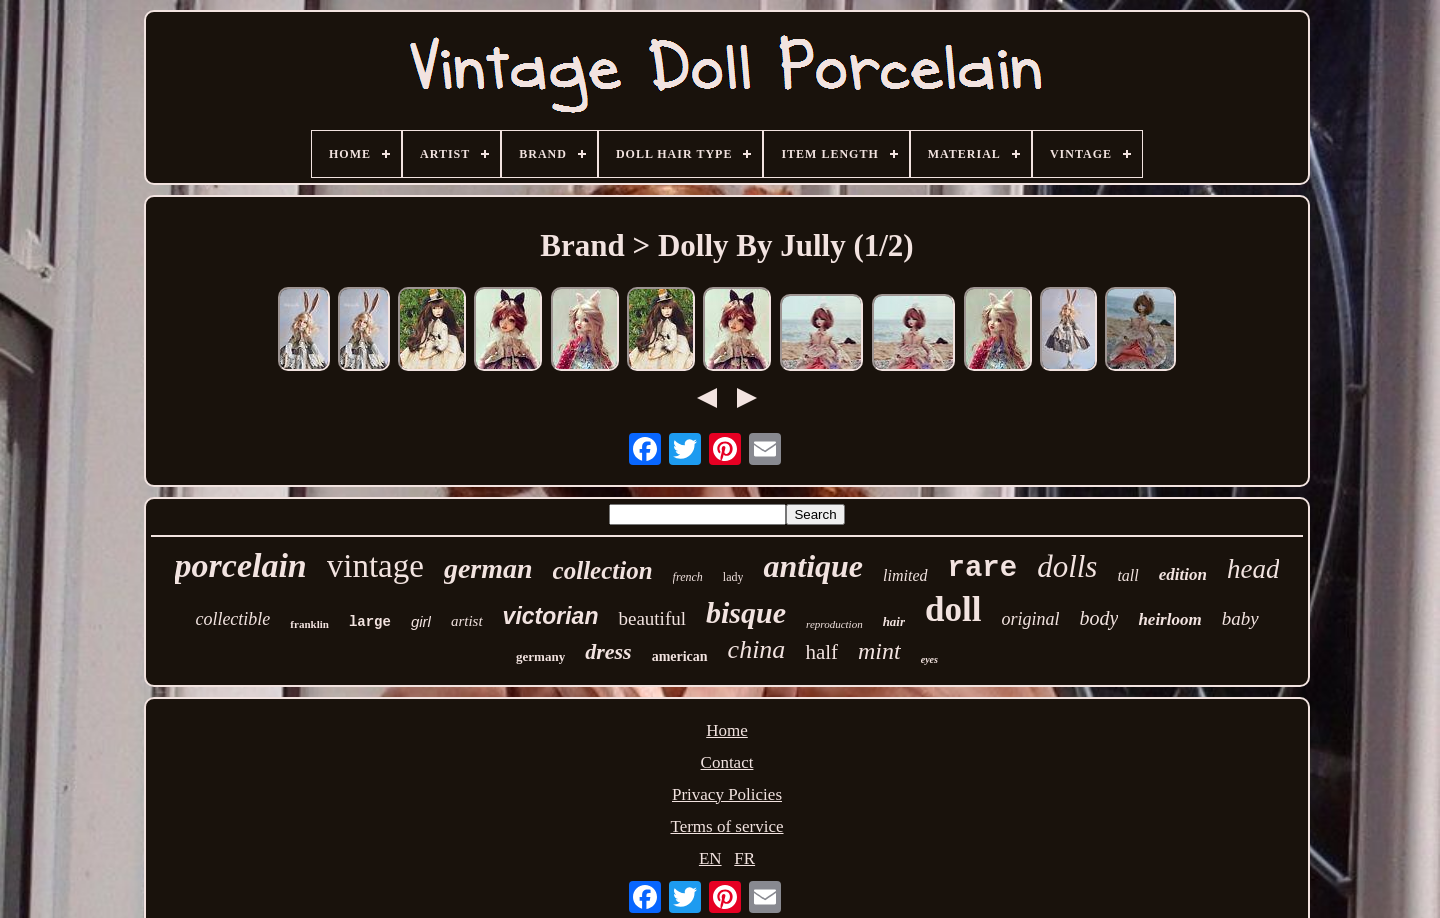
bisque (746, 612)
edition (1183, 574)
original (1030, 619)
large (370, 622)
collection (603, 570)
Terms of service (726, 826)
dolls (1067, 566)
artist (467, 621)
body (1098, 618)
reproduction (834, 624)
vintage (375, 566)
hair (894, 621)
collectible (232, 619)
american (680, 656)
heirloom (1169, 619)
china (757, 649)
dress (608, 651)
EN (710, 858)
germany (540, 656)
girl (421, 621)
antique (813, 566)
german (488, 568)
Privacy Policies (727, 794)
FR (744, 858)
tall (1127, 575)
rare (983, 568)
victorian (551, 616)
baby (1240, 618)
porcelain (241, 565)
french (688, 577)
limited (905, 575)
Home (727, 730)
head (1253, 569)
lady (733, 577)
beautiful (652, 618)
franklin (309, 624)
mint (879, 651)
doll (953, 609)
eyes (929, 659)
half (821, 652)
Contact (727, 762)
